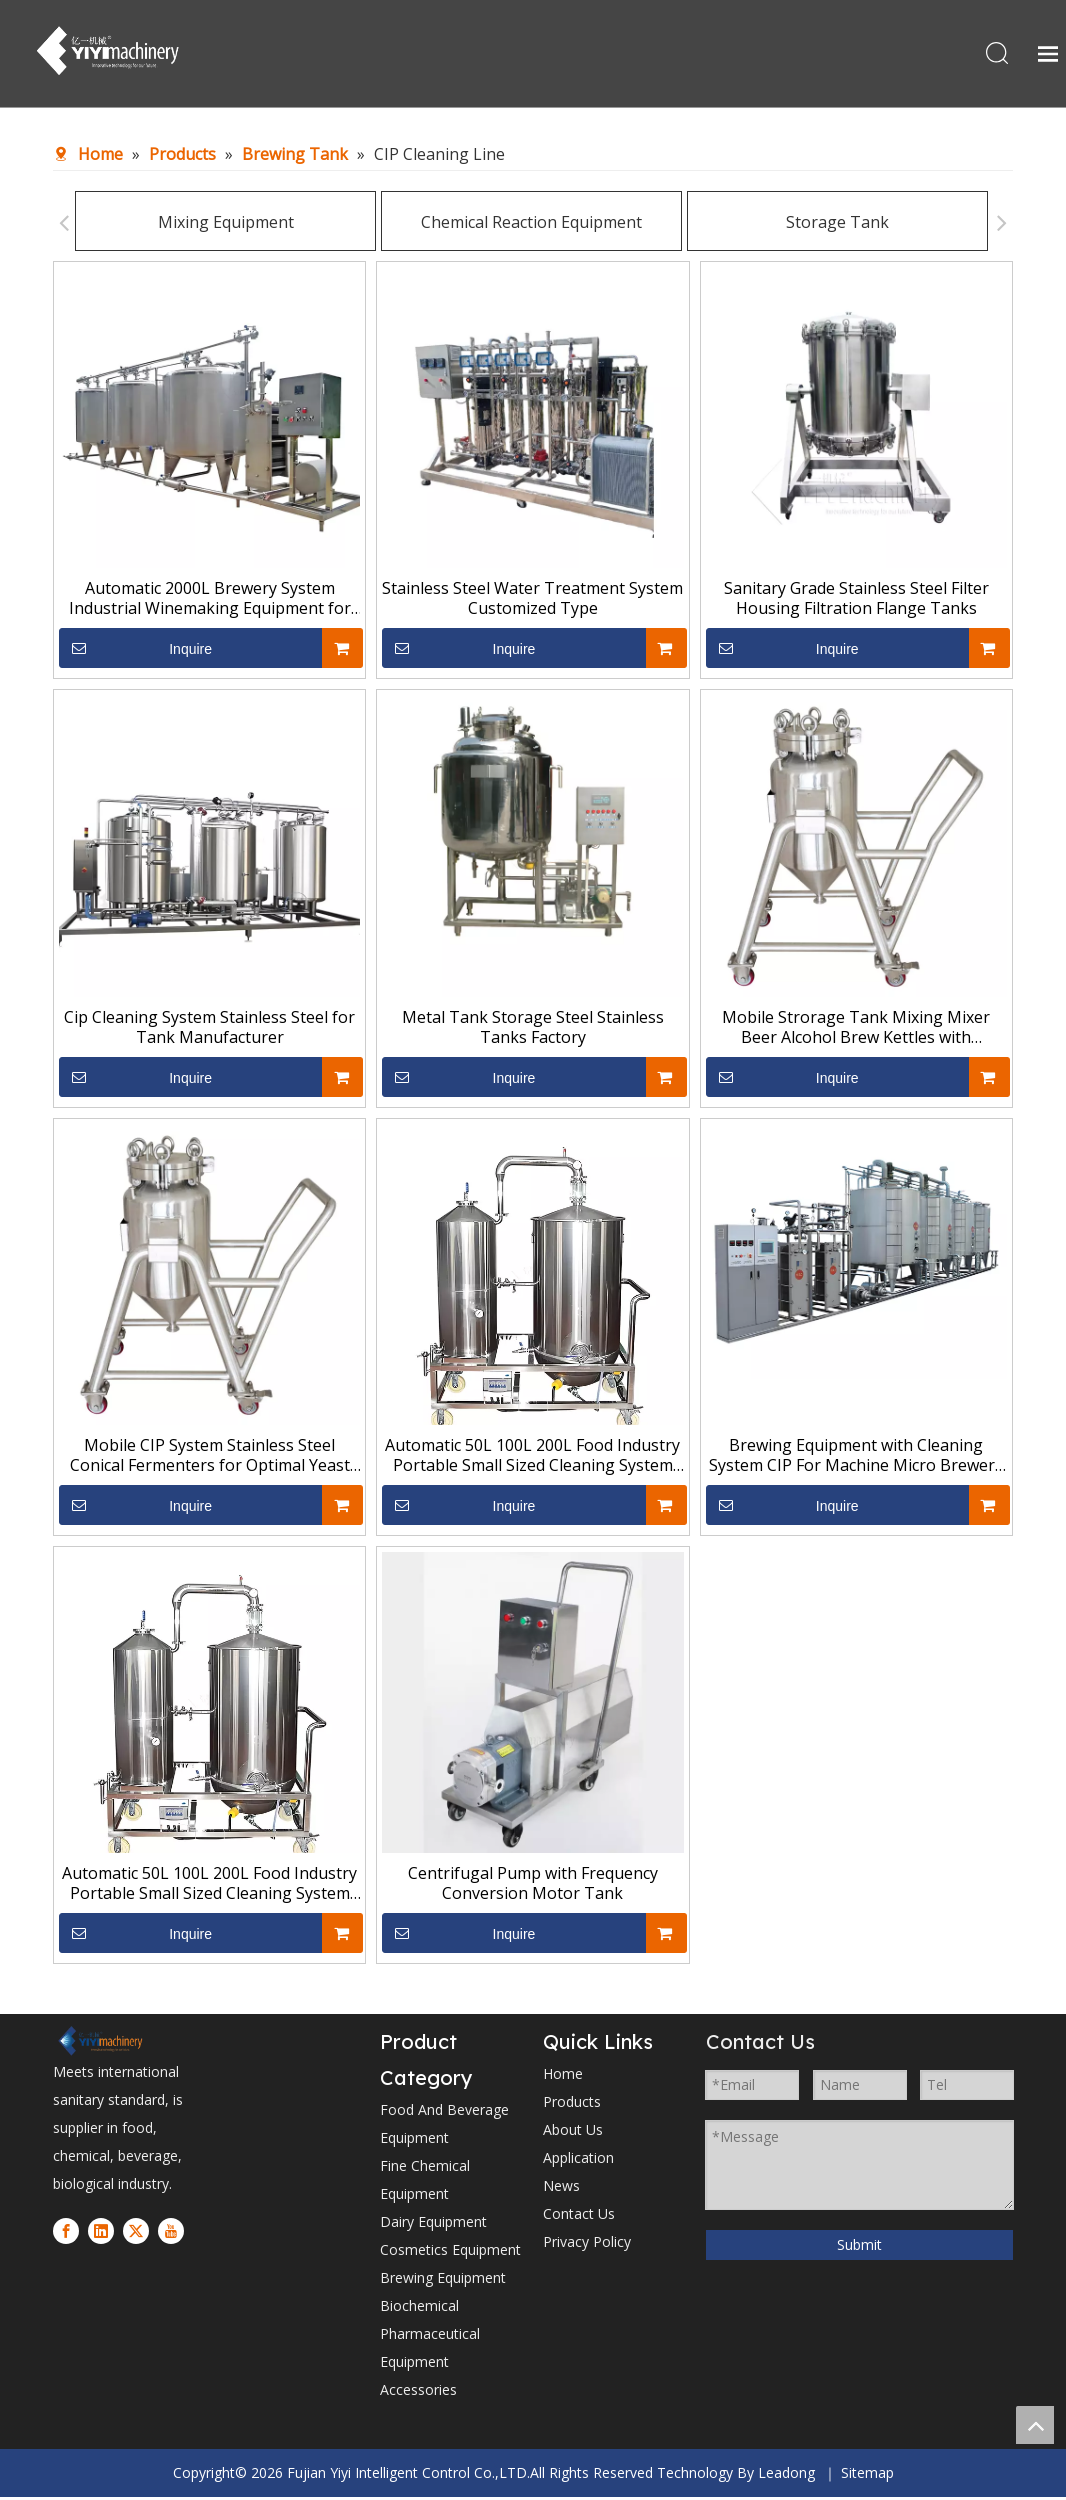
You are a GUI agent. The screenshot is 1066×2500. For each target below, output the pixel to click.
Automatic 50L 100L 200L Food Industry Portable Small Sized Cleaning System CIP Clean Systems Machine (532, 1458)
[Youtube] (171, 2233)
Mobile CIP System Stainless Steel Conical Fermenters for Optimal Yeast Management (210, 1458)
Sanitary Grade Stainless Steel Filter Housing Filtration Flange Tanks (856, 601)
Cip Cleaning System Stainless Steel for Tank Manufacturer (209, 1030)
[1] (99, 2043)
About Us (573, 2132)
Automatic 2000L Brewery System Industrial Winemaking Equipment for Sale (210, 601)
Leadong (786, 2475)
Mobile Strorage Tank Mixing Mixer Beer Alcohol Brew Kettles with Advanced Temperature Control (856, 1030)
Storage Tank (823, 225)
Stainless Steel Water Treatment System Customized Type (532, 601)
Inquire (135, 651)
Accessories (418, 2392)
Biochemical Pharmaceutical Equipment (430, 2336)
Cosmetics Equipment (450, 2252)
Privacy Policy (587, 2244)
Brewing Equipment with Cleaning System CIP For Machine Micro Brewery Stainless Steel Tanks (856, 1458)
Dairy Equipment (433, 2224)
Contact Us (579, 2216)
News (561, 2188)
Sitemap (867, 2475)
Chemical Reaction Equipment (517, 225)
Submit (859, 2247)
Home (563, 2076)
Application (578, 2160)
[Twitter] (136, 2233)
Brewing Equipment (443, 2280)
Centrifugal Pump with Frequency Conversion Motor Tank (533, 1886)
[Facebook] (66, 2233)
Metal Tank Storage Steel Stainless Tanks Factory (533, 1030)
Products (572, 2104)
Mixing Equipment (212, 225)
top (1035, 2425)
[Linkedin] (101, 2233)
